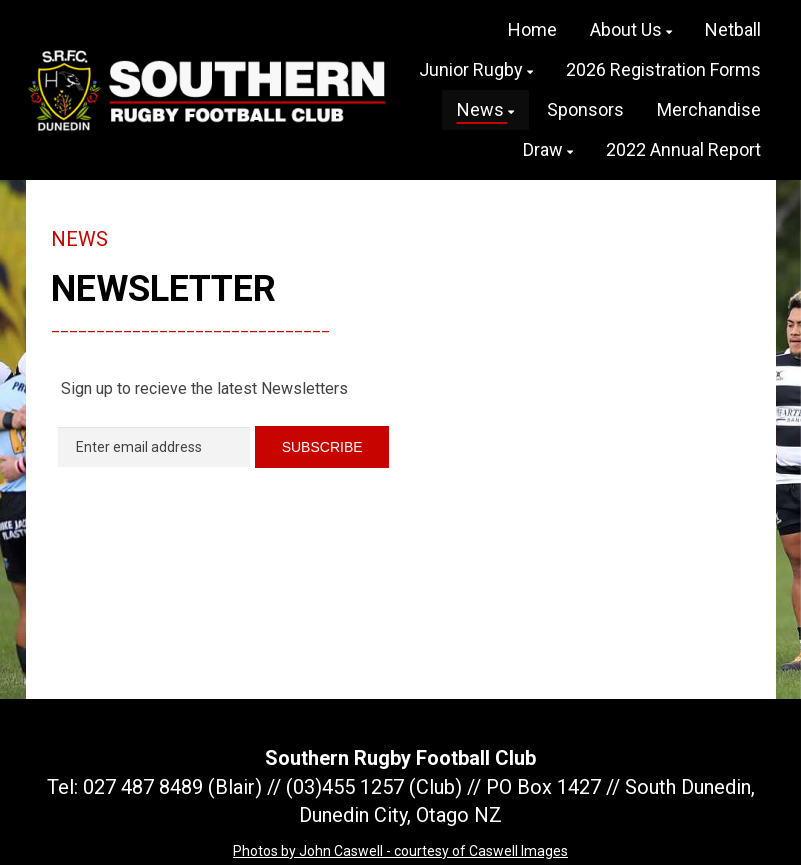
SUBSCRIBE (322, 447)
